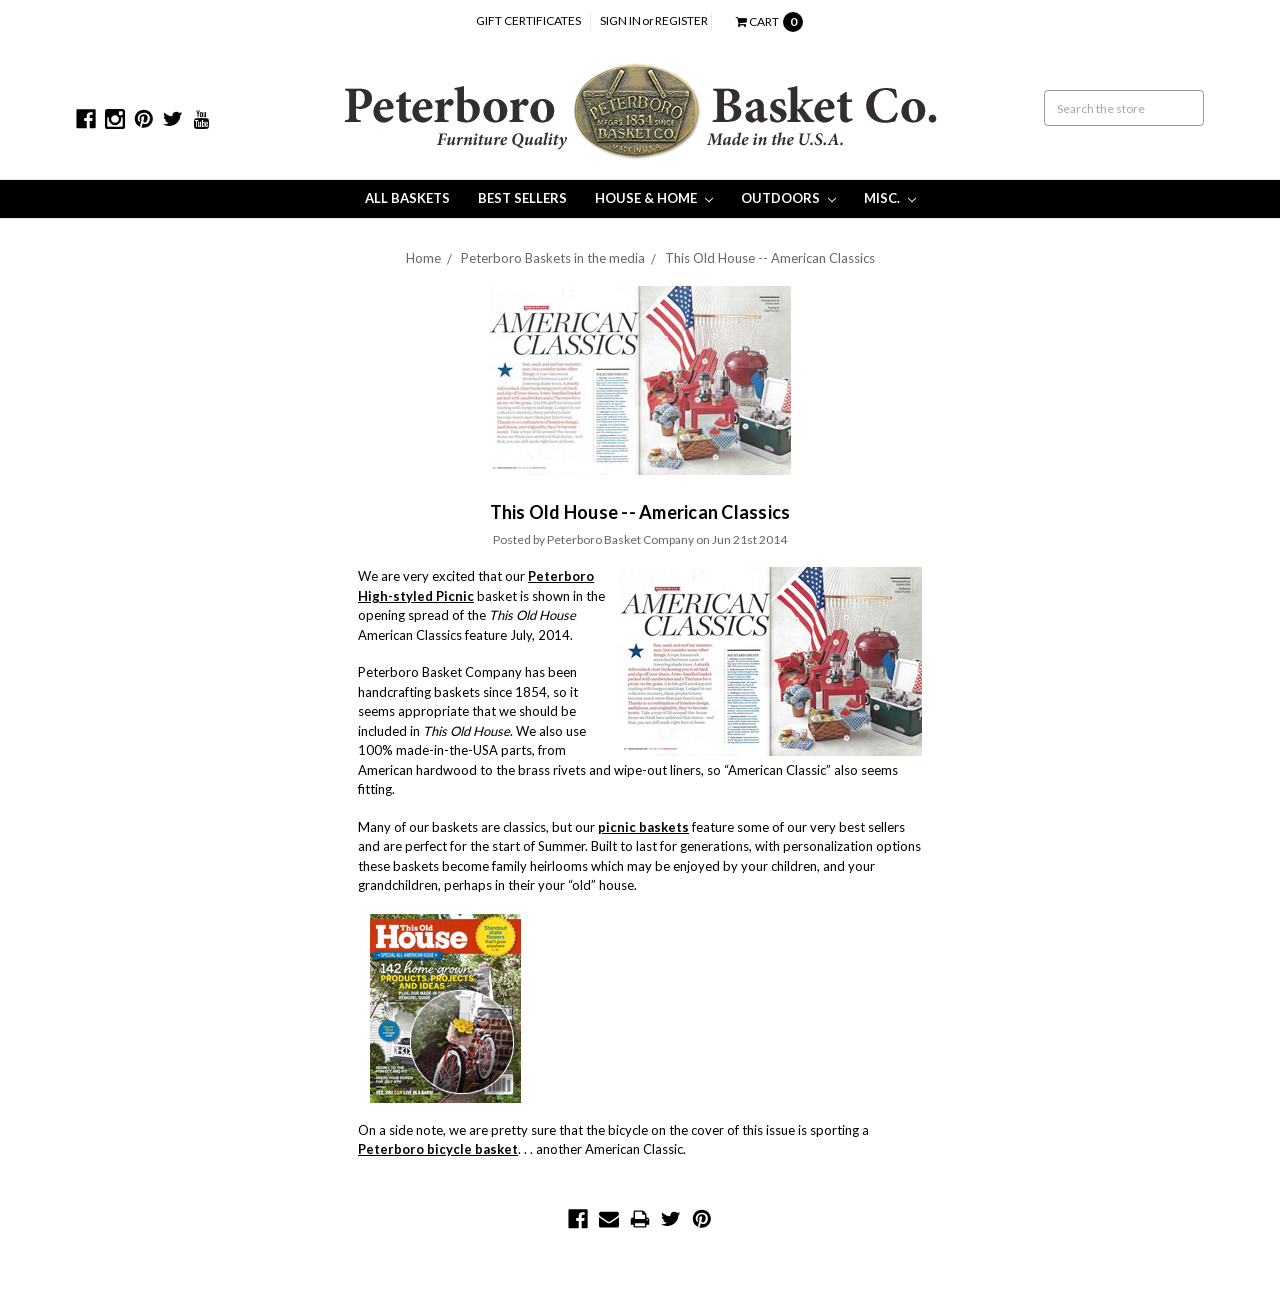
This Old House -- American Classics (770, 258)
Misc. (890, 198)
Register (681, 20)
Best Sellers (522, 198)
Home (423, 258)
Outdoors (788, 198)
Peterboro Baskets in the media (553, 258)
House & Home (654, 198)
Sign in (620, 20)
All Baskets (407, 198)
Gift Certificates (528, 20)
